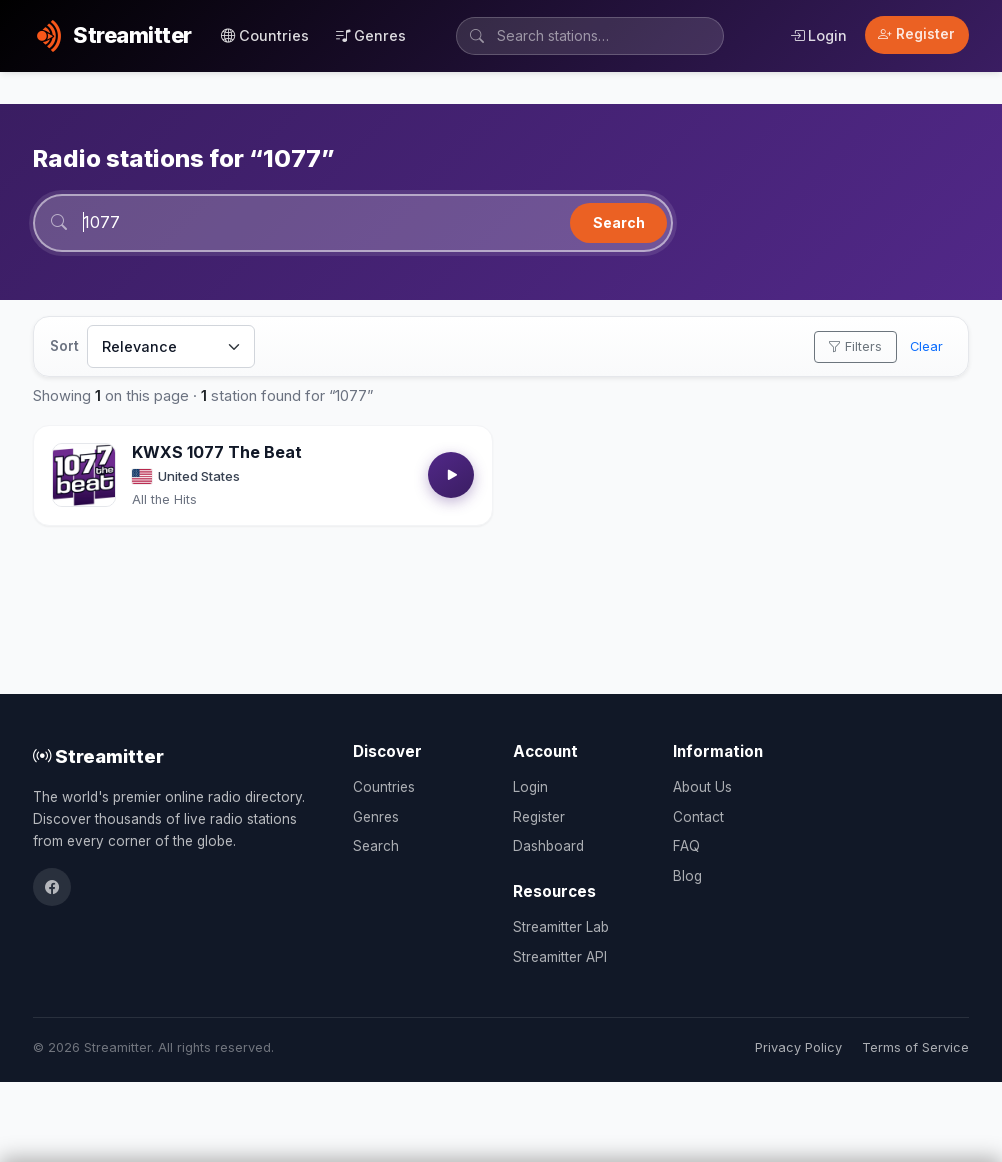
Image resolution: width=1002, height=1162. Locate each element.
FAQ (686, 846)
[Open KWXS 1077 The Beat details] (84, 475)
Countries (265, 35)
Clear (926, 346)
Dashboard (548, 846)
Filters (855, 346)
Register (916, 34)
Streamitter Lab (561, 927)
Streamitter (98, 756)
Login (818, 35)
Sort (64, 346)
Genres (371, 35)
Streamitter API (560, 957)
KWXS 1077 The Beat (217, 452)
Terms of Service (915, 1047)
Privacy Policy (798, 1047)
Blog (687, 876)
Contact (698, 817)
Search (619, 222)
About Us (702, 787)
